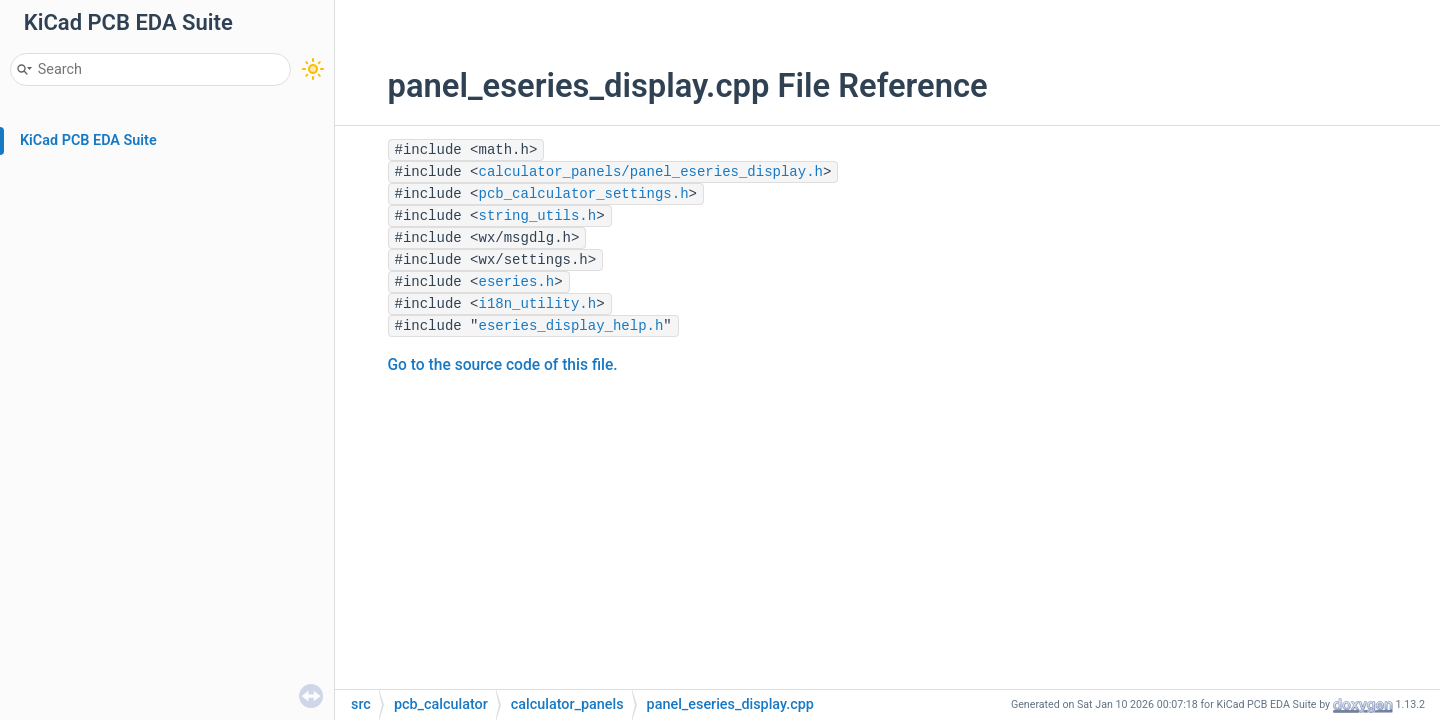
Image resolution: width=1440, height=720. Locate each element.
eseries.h (517, 282)
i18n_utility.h (538, 304)
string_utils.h (538, 216)
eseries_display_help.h (571, 326)
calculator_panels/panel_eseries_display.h (651, 172)
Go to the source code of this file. (503, 365)
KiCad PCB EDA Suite (88, 140)
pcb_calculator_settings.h (584, 194)
